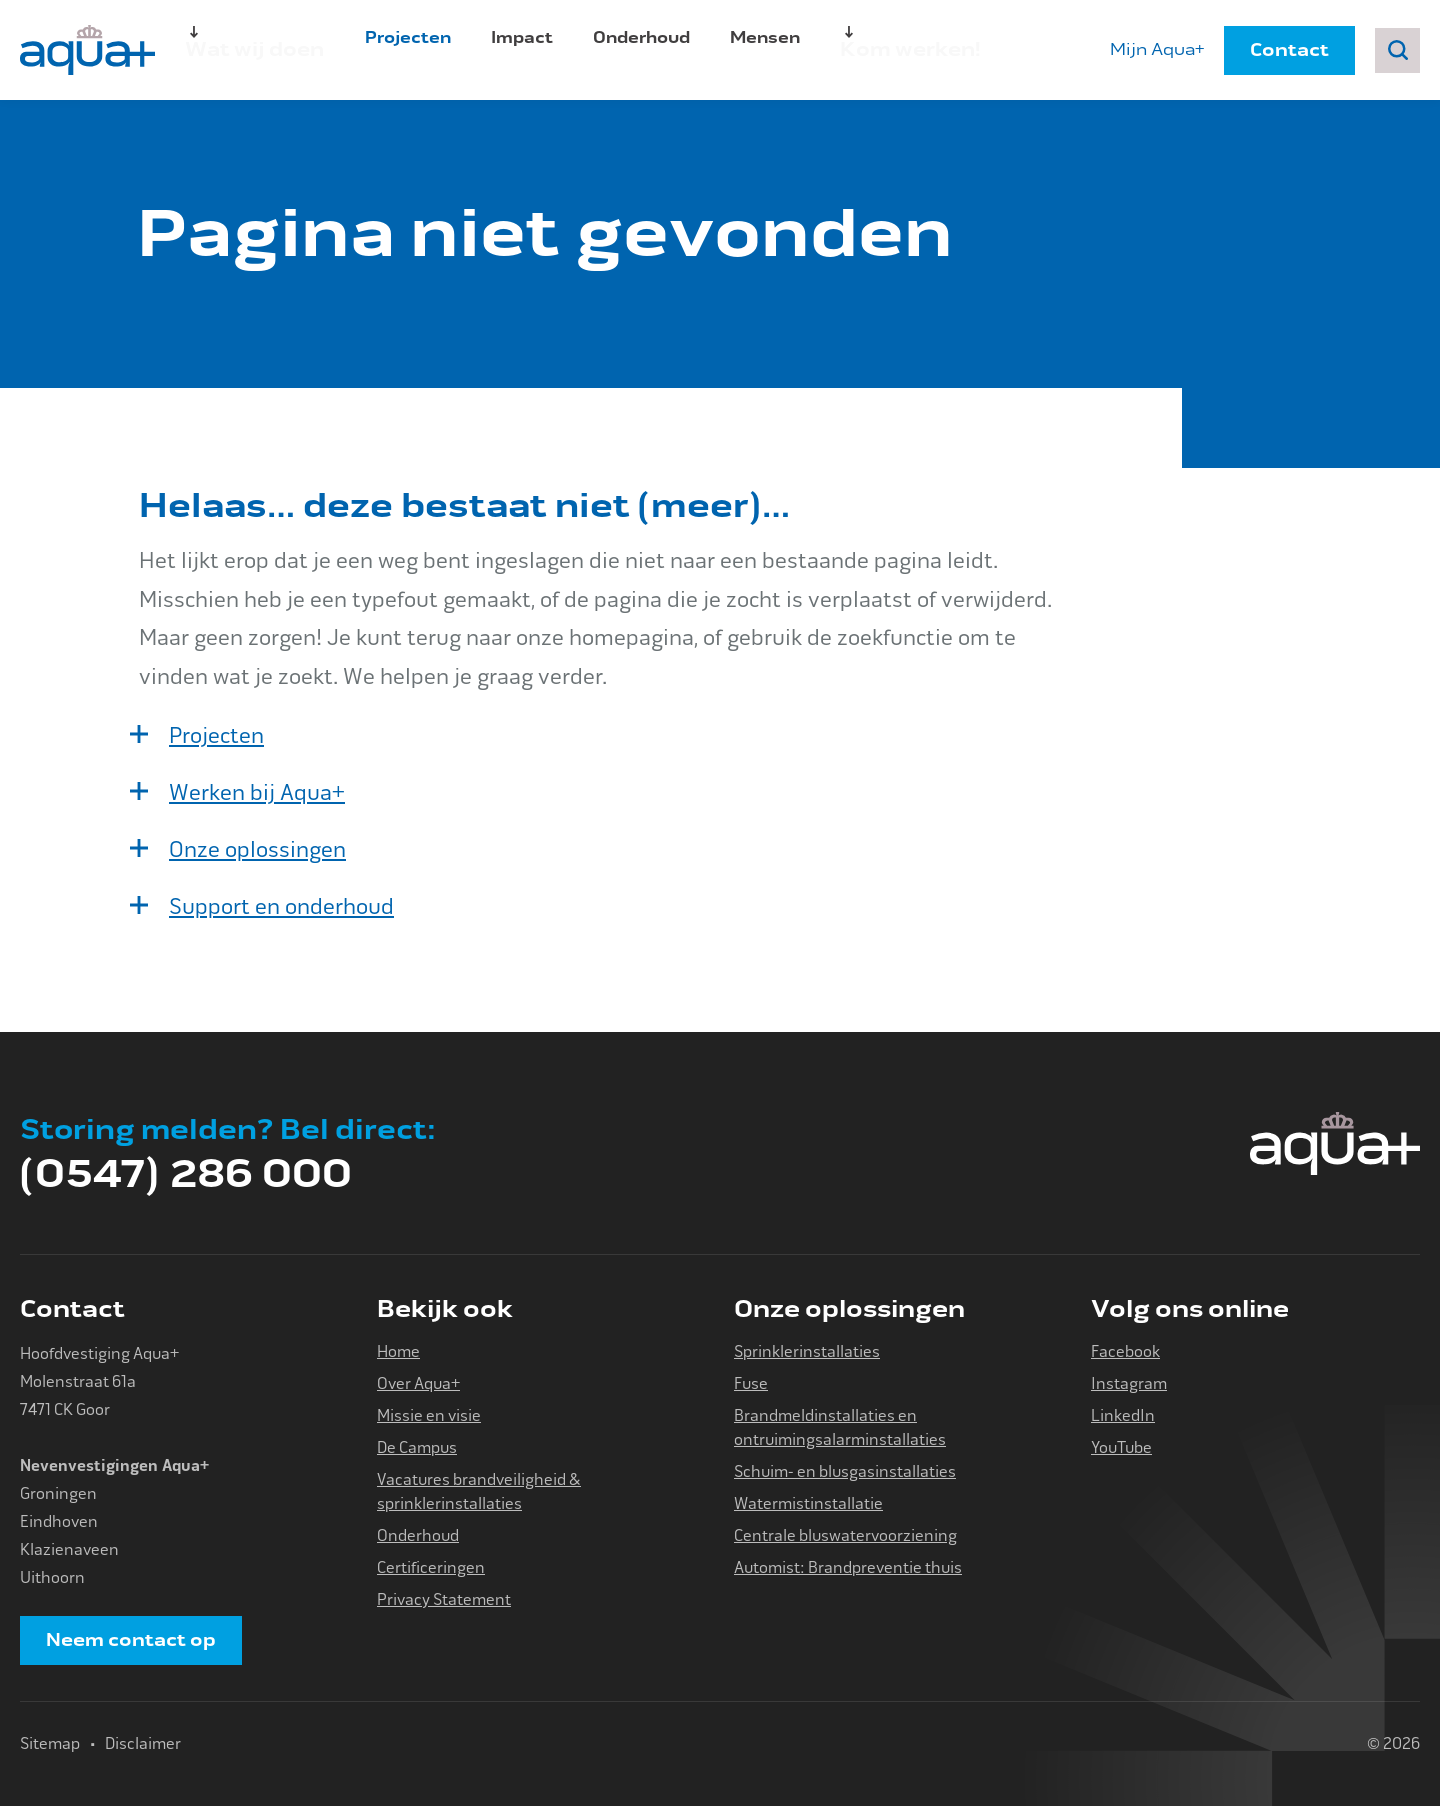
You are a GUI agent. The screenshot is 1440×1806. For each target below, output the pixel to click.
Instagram (1129, 1383)
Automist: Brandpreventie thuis (848, 1567)
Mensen (753, 50)
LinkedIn (1123, 1415)
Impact (510, 50)
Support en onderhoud (281, 907)
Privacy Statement (444, 1599)
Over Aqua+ (418, 1383)
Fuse (751, 1383)
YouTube (1121, 1447)
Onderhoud (629, 50)
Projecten (396, 50)
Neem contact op (131, 1640)
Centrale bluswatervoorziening (845, 1535)
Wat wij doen (241, 50)
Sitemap (50, 1743)
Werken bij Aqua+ (257, 793)
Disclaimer (143, 1743)
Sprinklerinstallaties (807, 1351)
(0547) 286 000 (186, 1174)
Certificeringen (431, 1567)
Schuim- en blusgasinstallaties (845, 1471)
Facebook (1125, 1351)
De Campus (417, 1447)
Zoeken (1397, 50)
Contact (1289, 50)
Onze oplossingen (257, 850)
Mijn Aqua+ (1157, 49)
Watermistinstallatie (808, 1503)
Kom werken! (885, 50)
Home (398, 1351)
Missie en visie (429, 1415)
